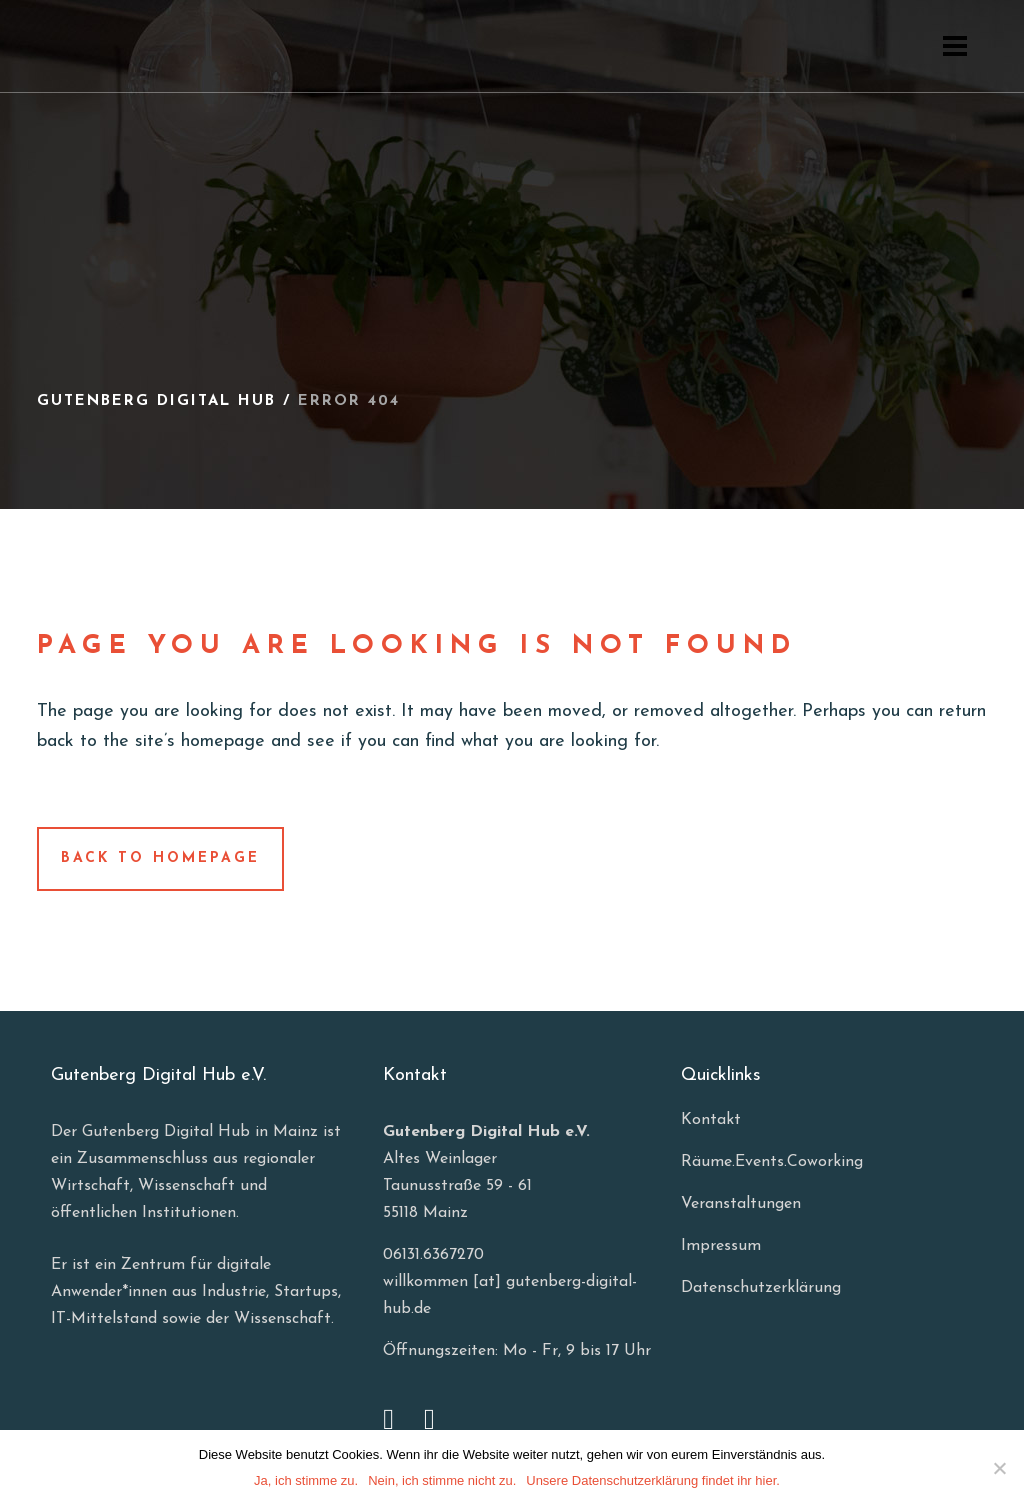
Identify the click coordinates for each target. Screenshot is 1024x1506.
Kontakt (711, 1120)
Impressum (721, 1246)
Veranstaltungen (741, 1204)
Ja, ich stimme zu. (306, 1480)
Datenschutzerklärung (761, 1288)
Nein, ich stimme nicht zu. (442, 1480)
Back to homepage (160, 858)
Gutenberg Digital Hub (156, 401)
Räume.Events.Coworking (772, 1162)
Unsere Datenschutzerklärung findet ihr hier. (653, 1480)
